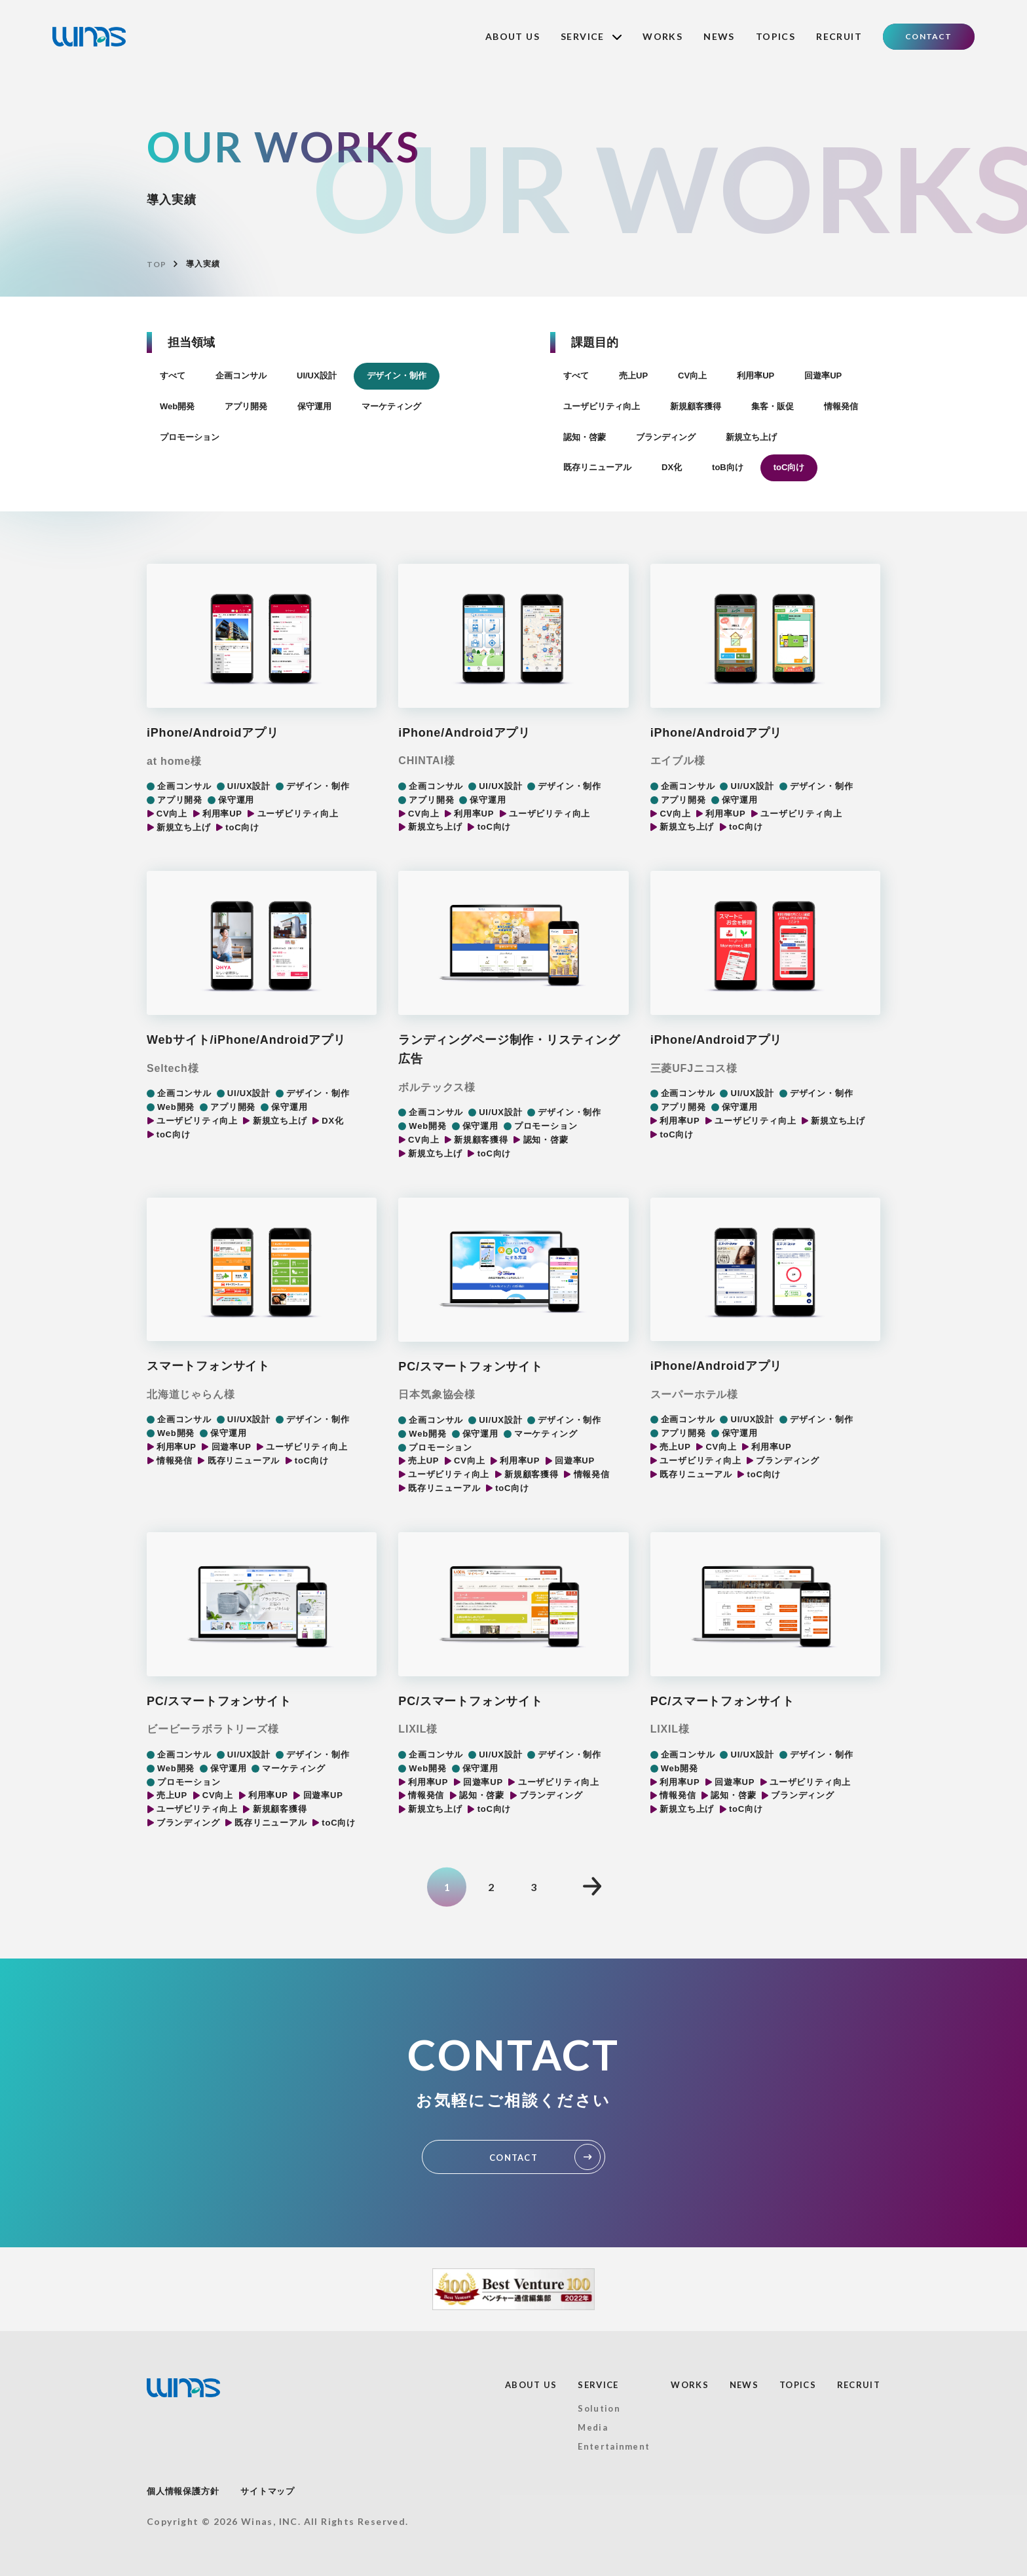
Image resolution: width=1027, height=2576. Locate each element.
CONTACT (928, 36)
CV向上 (692, 375)
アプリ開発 (246, 406)
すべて (172, 375)
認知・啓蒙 (584, 437)
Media (593, 2427)
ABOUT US (512, 36)
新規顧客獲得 (695, 406)
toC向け (789, 467)
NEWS (719, 36)
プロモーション (189, 437)
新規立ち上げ (751, 437)
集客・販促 (772, 406)
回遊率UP (823, 375)
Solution (599, 2408)
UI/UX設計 (317, 375)
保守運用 (314, 406)
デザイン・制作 (396, 375)
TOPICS (775, 36)
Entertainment (614, 2446)
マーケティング (391, 406)
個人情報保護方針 (183, 2491)
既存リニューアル (597, 467)
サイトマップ (267, 2491)
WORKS (662, 36)
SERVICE (591, 36)
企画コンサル (241, 375)
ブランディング (666, 437)
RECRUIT (839, 36)
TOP (156, 264)
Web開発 (177, 406)
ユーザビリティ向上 (601, 406)
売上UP (633, 375)
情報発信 (841, 406)
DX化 (672, 467)
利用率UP (755, 375)
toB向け (727, 467)
